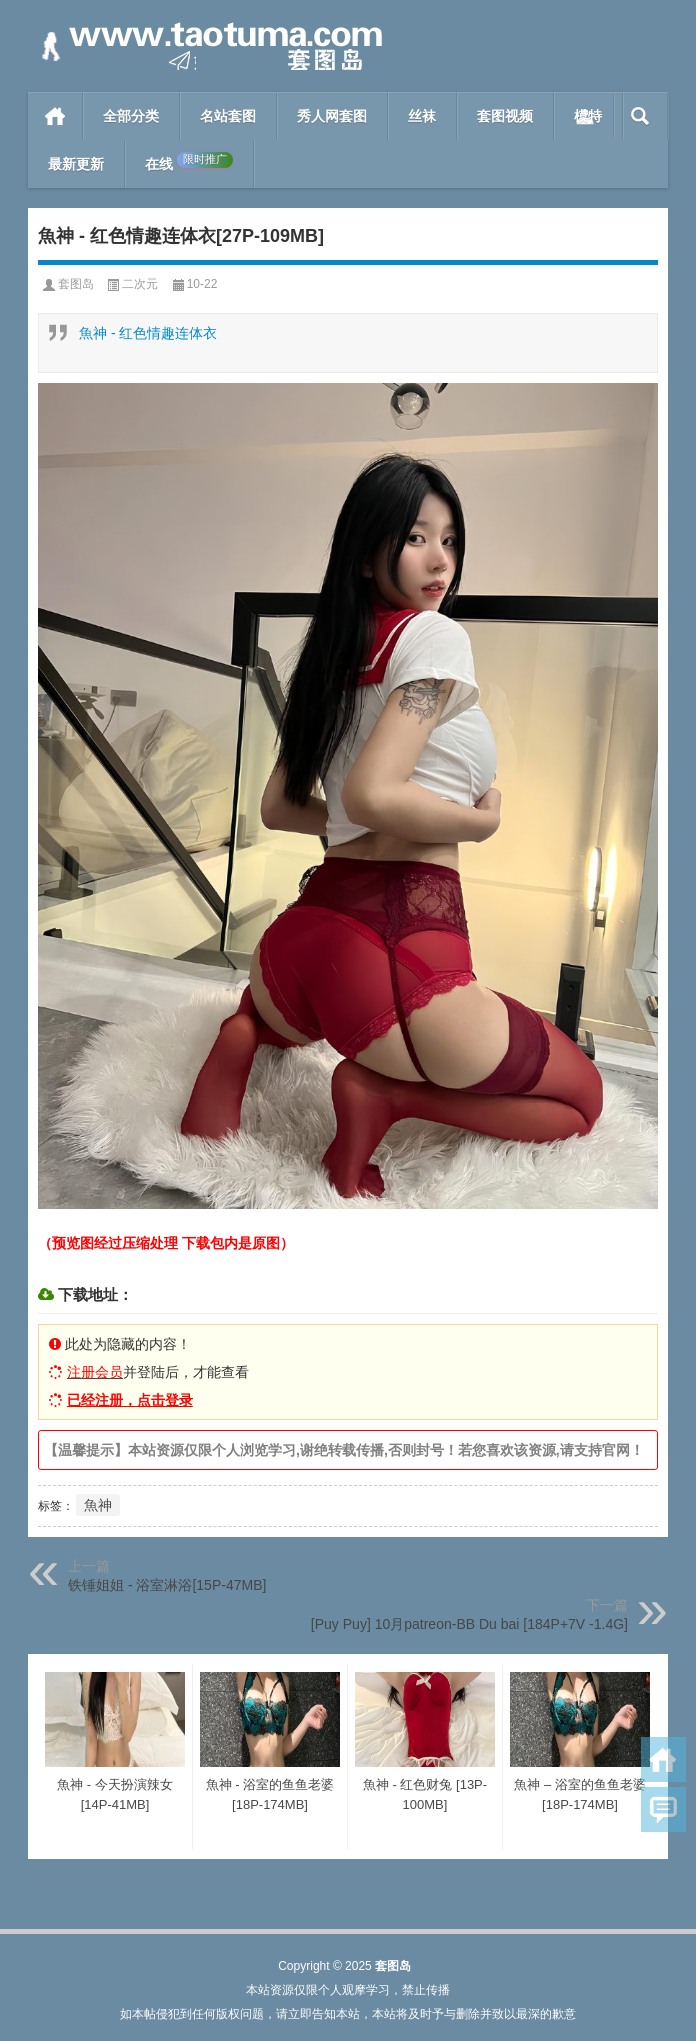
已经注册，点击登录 (130, 1400)
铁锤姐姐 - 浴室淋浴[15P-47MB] (167, 1585)
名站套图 (228, 116)
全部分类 (131, 116)
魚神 (98, 1505)
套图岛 (76, 284)
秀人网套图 (332, 116)
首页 (55, 116)
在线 (189, 162)
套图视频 (505, 116)
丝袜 (422, 116)
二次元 (140, 284)
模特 (588, 116)
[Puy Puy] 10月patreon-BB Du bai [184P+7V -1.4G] (469, 1624)
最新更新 (76, 164)
